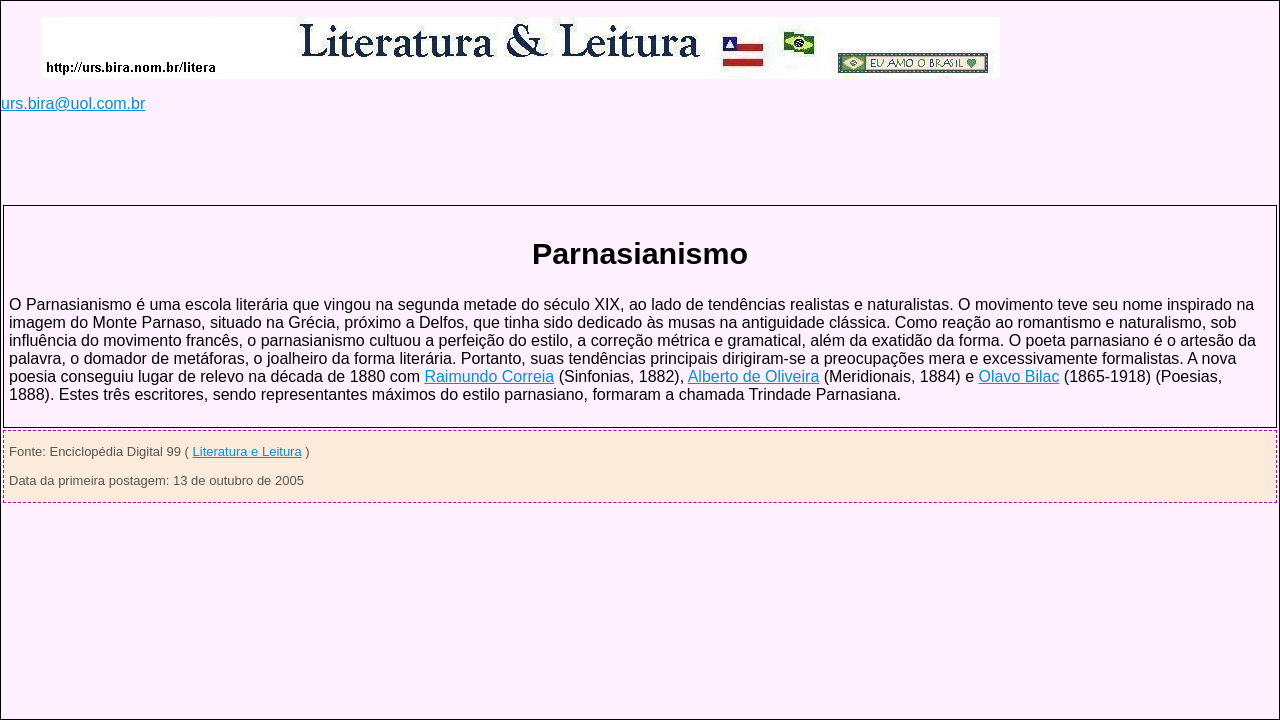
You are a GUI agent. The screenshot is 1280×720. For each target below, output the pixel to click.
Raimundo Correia (489, 376)
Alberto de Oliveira (754, 376)
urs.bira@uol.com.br (73, 103)
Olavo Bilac (1018, 376)
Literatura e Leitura (247, 451)
